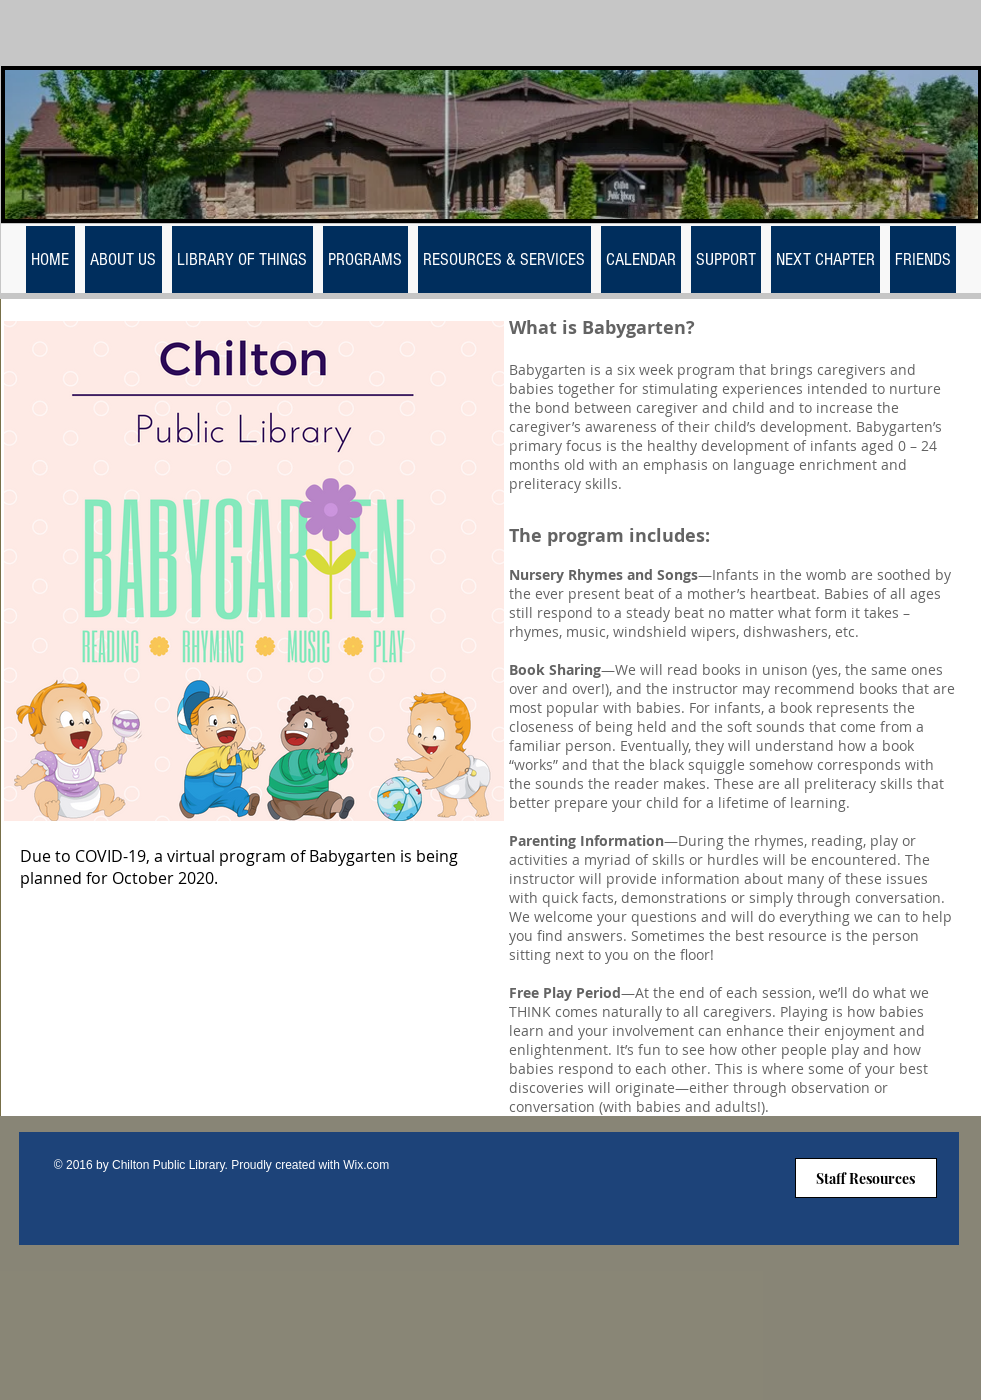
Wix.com (366, 1165)
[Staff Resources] (866, 1178)
